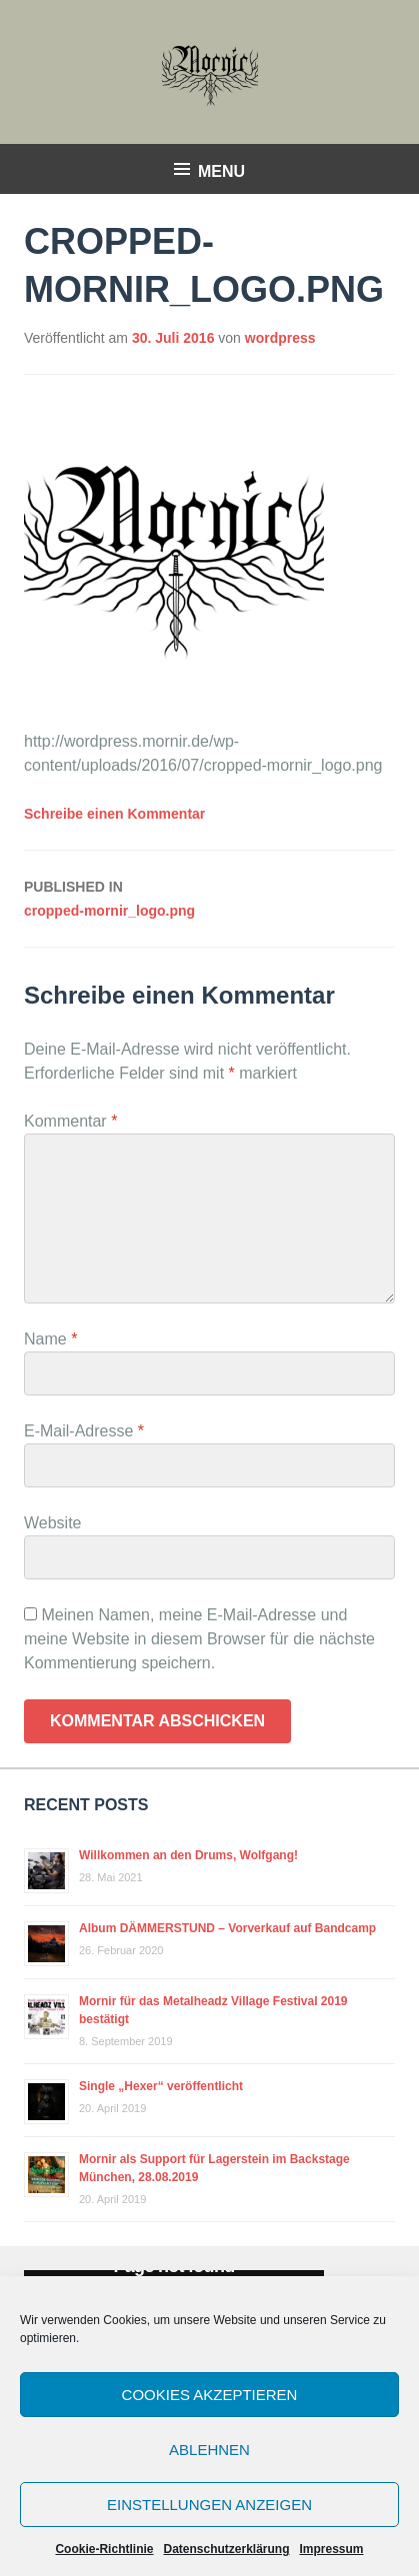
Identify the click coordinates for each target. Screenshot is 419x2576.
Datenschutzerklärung (226, 2549)
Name (50, 1338)
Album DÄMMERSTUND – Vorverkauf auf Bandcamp (227, 1928)
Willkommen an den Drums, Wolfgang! (188, 1855)
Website (53, 1522)
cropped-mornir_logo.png (209, 897)
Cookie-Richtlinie (104, 2549)
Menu (221, 171)
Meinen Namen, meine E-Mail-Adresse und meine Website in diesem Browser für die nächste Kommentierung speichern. (199, 1638)
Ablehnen (209, 2449)
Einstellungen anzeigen (209, 2504)
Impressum (332, 2549)
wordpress (280, 338)
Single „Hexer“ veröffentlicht (161, 2086)
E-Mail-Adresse (84, 1430)
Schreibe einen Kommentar (114, 814)
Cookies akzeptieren (210, 2394)
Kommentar (70, 1121)
